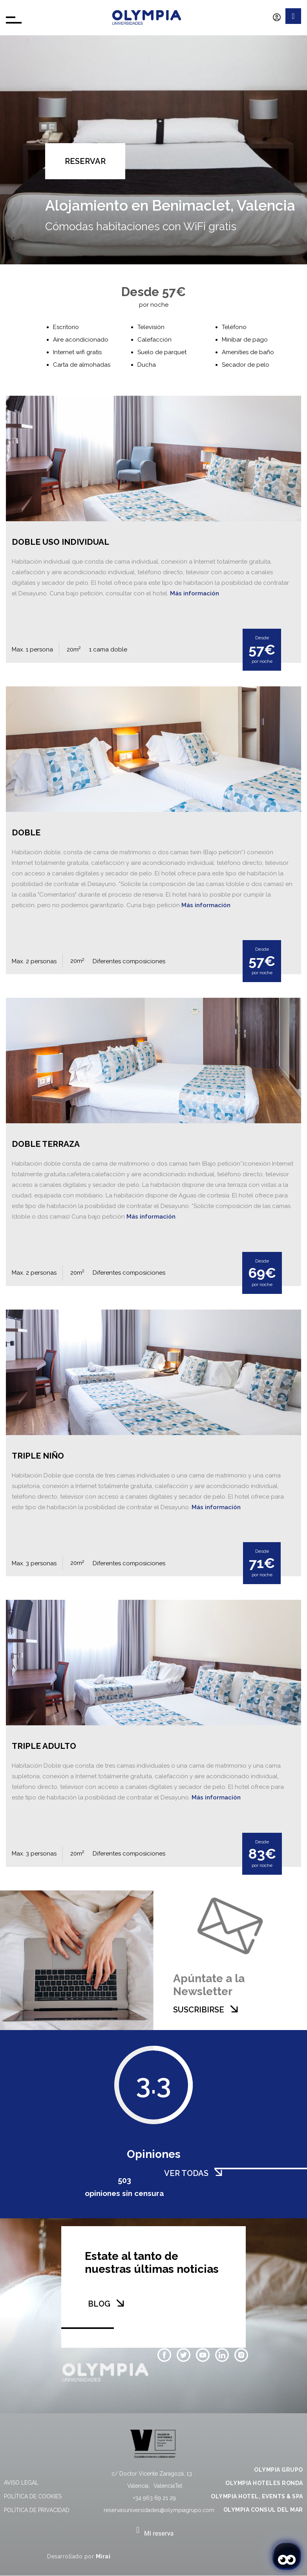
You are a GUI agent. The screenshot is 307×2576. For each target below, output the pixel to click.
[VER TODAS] (218, 2172)
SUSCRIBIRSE (198, 2009)
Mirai (103, 2556)
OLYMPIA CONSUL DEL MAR (263, 2510)
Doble (26, 832)
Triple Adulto (44, 1746)
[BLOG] (120, 2303)
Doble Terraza (46, 1144)
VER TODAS (186, 2173)
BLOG (99, 2304)
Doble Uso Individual (60, 542)
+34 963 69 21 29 (154, 2498)
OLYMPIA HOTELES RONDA (264, 2483)
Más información (194, 593)
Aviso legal (21, 2483)
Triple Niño (38, 1456)
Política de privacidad (36, 2510)
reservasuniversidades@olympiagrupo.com (159, 2510)
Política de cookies (33, 2496)
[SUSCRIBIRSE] (234, 2009)
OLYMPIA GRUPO (278, 2470)
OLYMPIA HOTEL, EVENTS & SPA (257, 2496)
